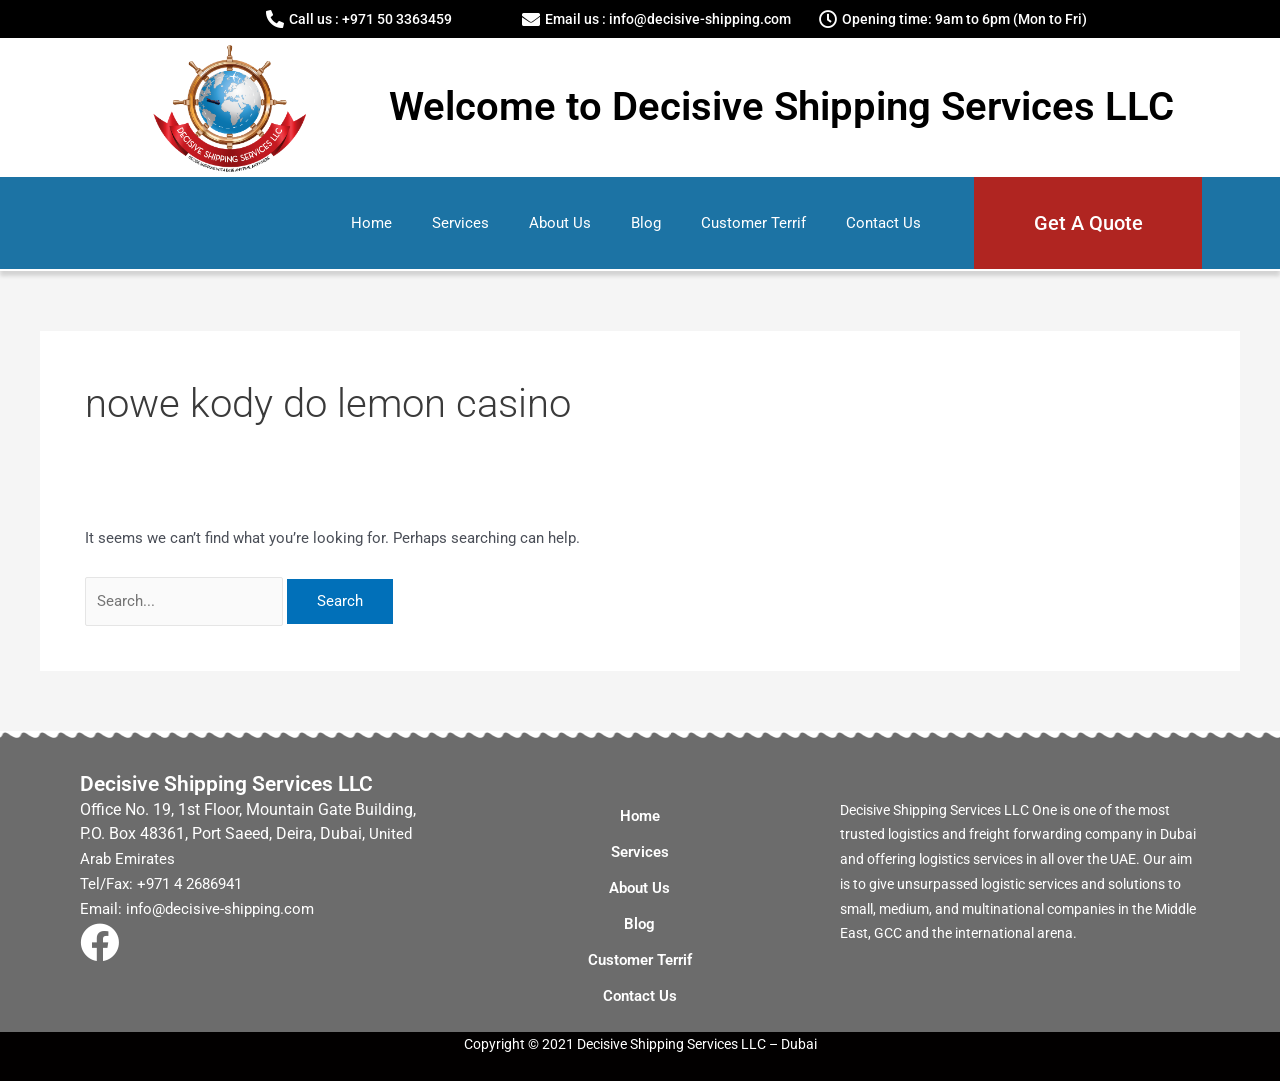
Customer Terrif (753, 223)
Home (371, 223)
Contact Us (883, 223)
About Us (560, 223)
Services (460, 223)
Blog (646, 223)
